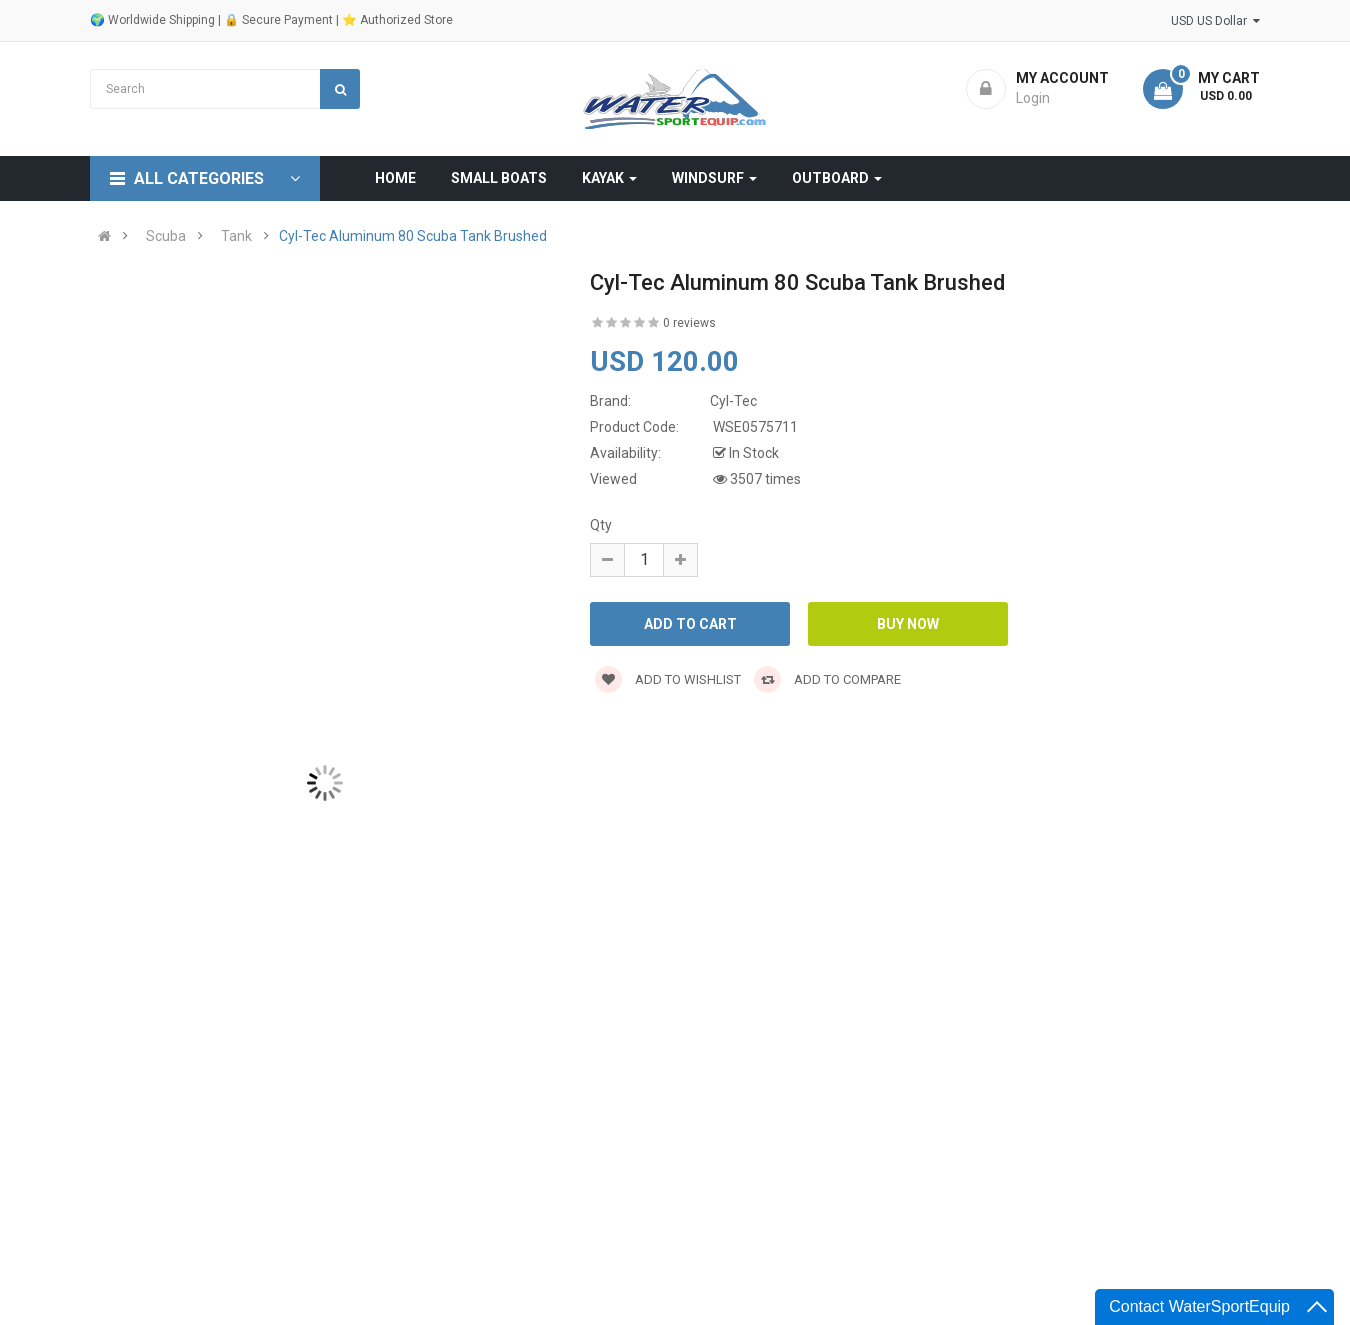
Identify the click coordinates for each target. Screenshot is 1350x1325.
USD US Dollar (1215, 21)
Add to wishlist (668, 679)
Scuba (166, 236)
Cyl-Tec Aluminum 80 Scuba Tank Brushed (413, 236)
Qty (601, 525)
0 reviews (689, 323)
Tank (236, 236)
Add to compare (827, 679)
